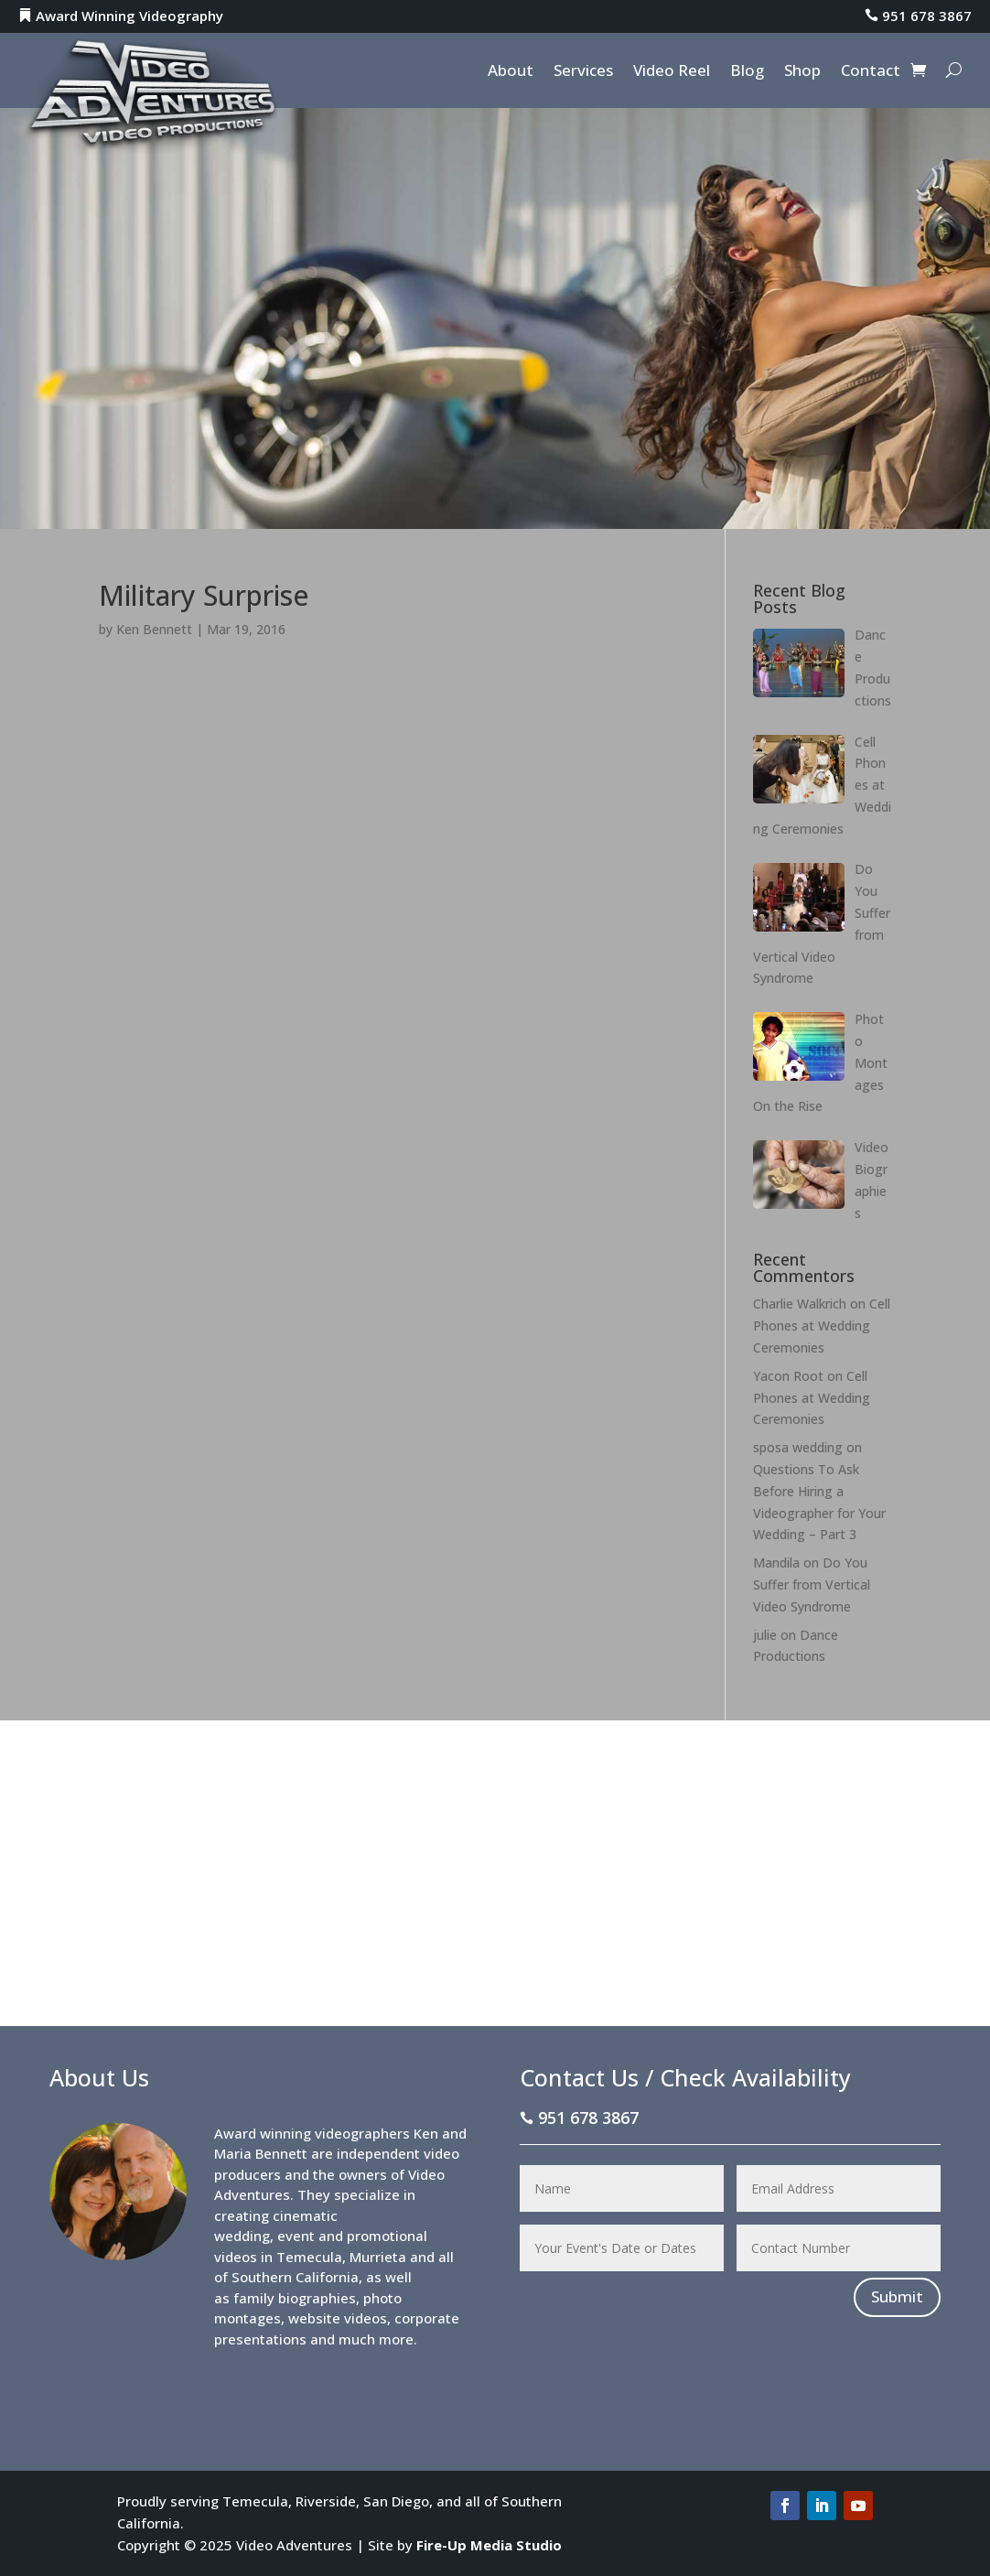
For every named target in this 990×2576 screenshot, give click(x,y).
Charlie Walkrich (799, 1303)
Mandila (776, 1562)
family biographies (294, 2298)
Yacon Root (788, 1376)
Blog (747, 72)
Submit (897, 2296)
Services (583, 72)
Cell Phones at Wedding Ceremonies (821, 1325)
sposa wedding (798, 1447)
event (296, 2235)
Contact (870, 72)
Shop (802, 72)
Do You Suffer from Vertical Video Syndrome (811, 1584)
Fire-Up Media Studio (489, 2545)
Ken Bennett (154, 629)
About (510, 72)
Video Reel (671, 72)
